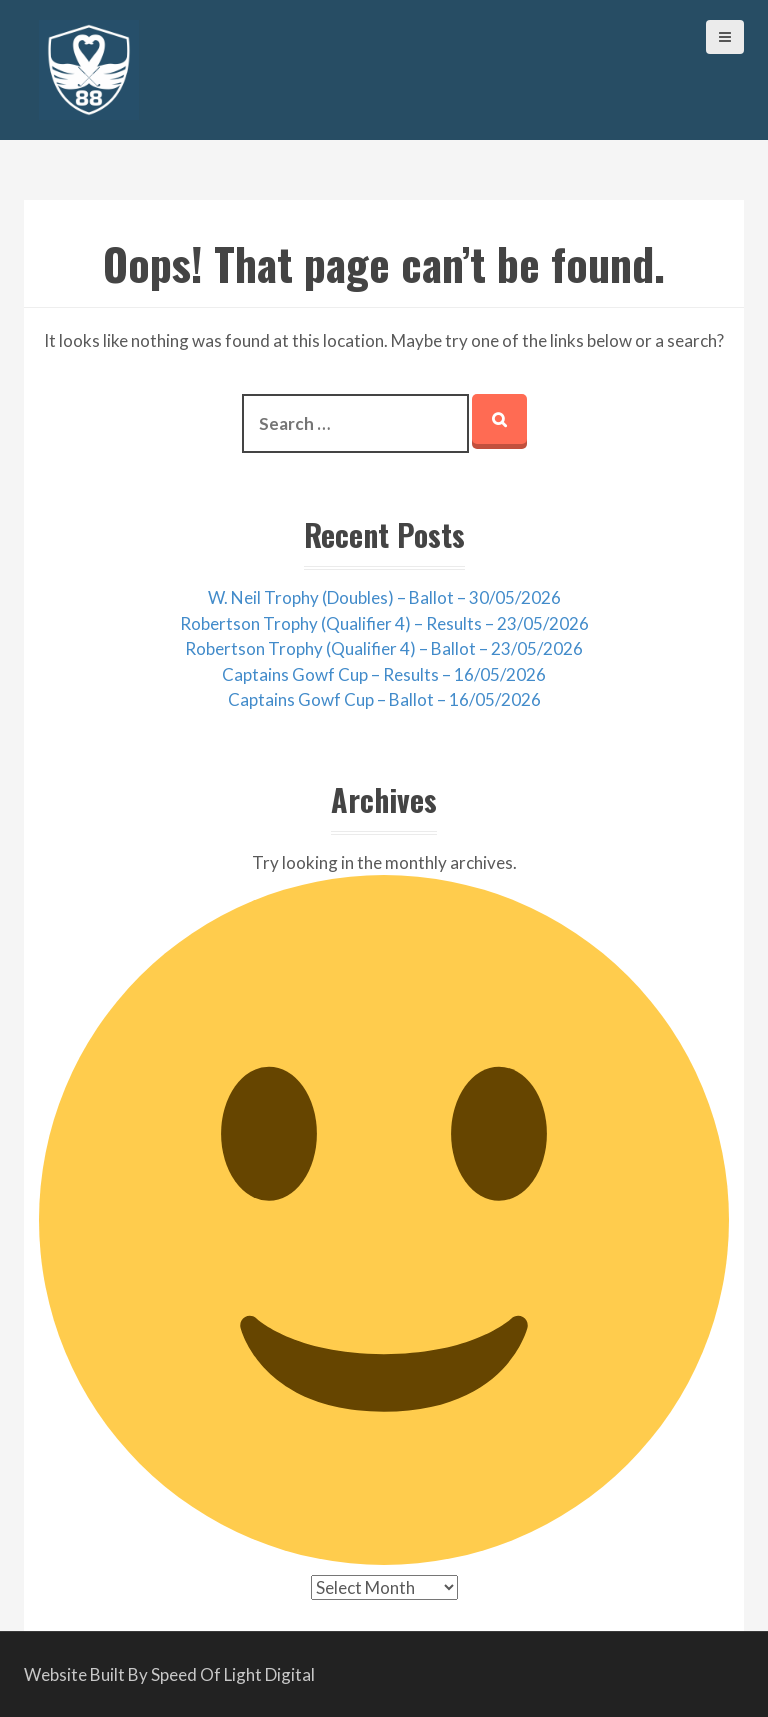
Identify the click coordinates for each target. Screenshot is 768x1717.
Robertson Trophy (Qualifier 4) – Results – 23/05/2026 (384, 623)
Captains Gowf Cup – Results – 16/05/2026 (384, 674)
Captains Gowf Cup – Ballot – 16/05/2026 (384, 699)
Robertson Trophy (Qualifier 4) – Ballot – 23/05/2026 (384, 648)
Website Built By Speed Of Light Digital (169, 1674)
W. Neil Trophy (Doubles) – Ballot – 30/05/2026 (384, 597)
